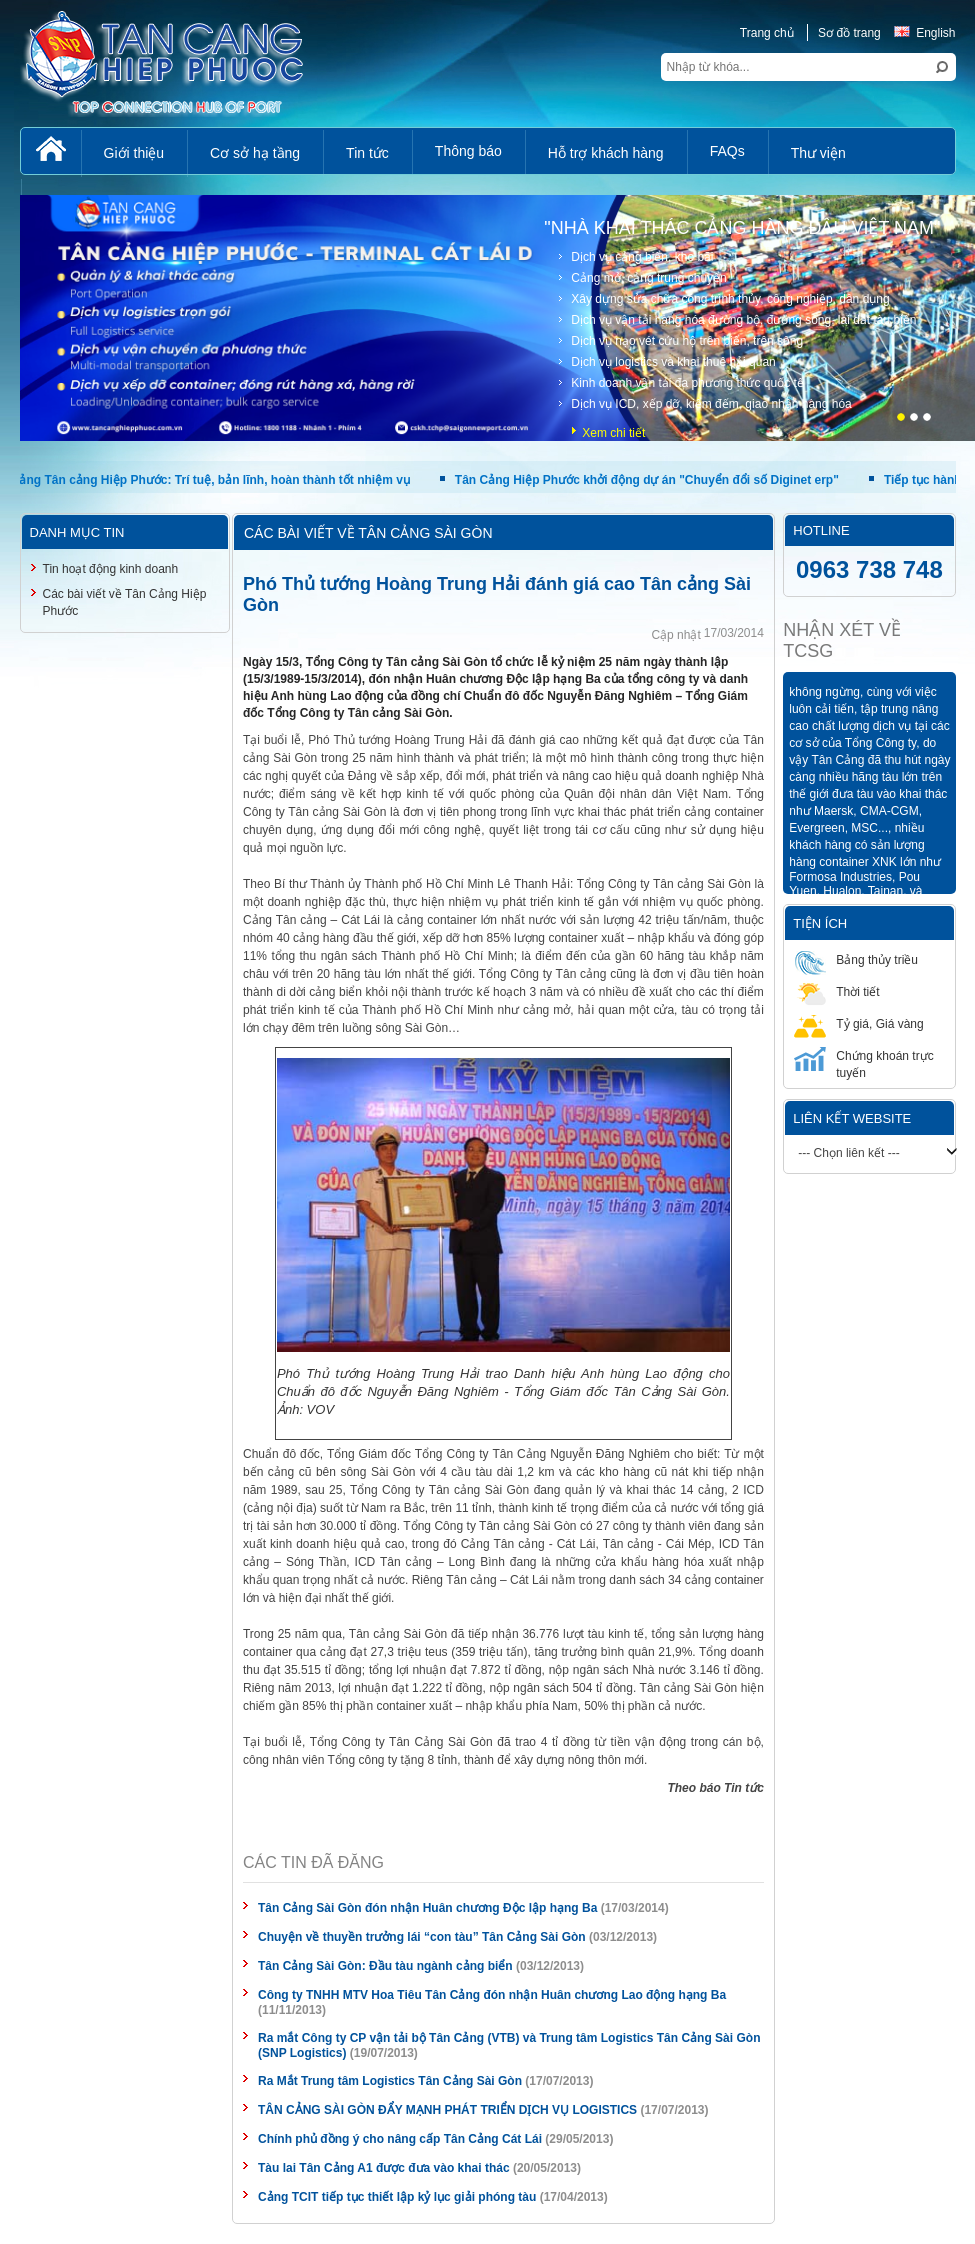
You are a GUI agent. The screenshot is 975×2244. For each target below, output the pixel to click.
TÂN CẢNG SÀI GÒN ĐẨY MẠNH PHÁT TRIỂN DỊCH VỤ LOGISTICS (447, 2110)
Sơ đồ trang (849, 33)
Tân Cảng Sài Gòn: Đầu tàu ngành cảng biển (385, 1966)
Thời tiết (836, 991)
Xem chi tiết (613, 433)
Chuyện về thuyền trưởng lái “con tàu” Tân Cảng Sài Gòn (422, 1937)
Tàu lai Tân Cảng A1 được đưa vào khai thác (384, 2168)
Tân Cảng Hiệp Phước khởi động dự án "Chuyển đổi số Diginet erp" (651, 480)
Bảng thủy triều (856, 959)
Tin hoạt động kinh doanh (111, 569)
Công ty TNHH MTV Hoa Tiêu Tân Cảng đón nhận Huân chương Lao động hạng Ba (492, 1995)
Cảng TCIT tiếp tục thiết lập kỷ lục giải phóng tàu (397, 2197)
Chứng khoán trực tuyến (863, 1063)
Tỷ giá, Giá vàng (858, 1023)
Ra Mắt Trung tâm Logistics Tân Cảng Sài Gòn (390, 2081)
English (924, 33)
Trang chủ (767, 33)
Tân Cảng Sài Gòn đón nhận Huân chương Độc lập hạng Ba (427, 1908)
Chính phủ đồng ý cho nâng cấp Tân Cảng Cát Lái (400, 2139)
